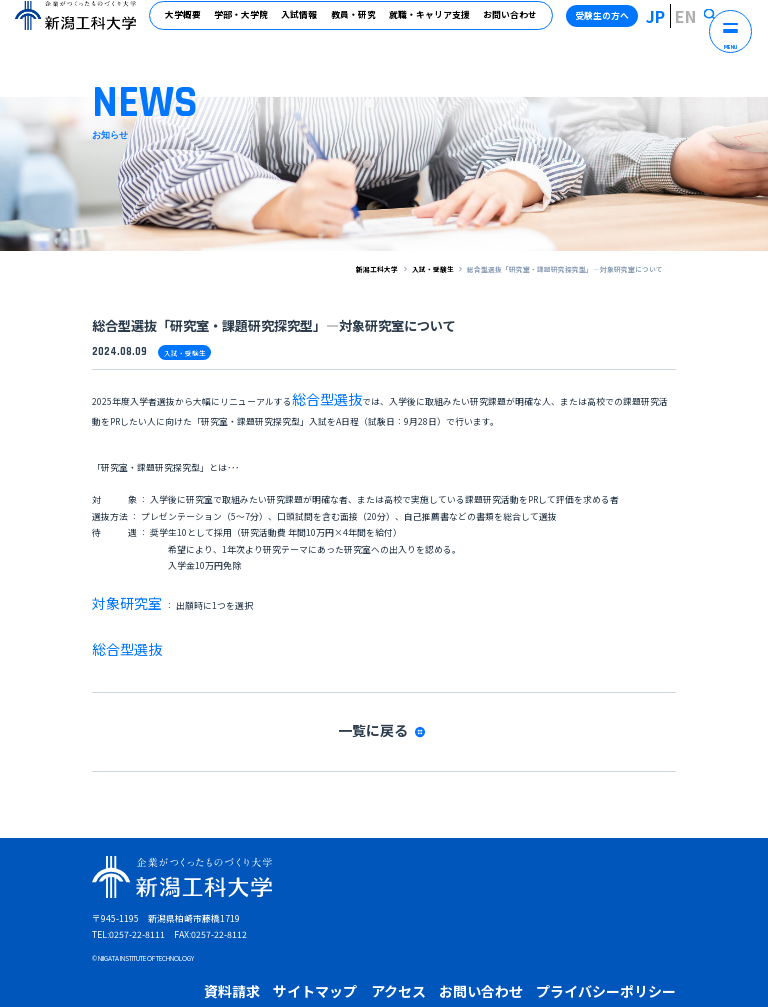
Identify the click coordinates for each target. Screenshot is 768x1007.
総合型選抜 (314, 391)
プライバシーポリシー (467, 921)
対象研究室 (115, 581)
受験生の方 (170, 946)
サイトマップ (266, 921)
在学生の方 (224, 946)
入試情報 (308, 23)
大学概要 (192, 23)
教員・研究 (361, 23)
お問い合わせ (518, 23)
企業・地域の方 (338, 946)
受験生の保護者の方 (476, 946)
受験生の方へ (625, 23)
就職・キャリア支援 (437, 23)
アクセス (324, 921)
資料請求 (208, 921)
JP (675, 23)
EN (696, 23)
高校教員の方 (403, 946)
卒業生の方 (277, 946)
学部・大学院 (250, 23)
